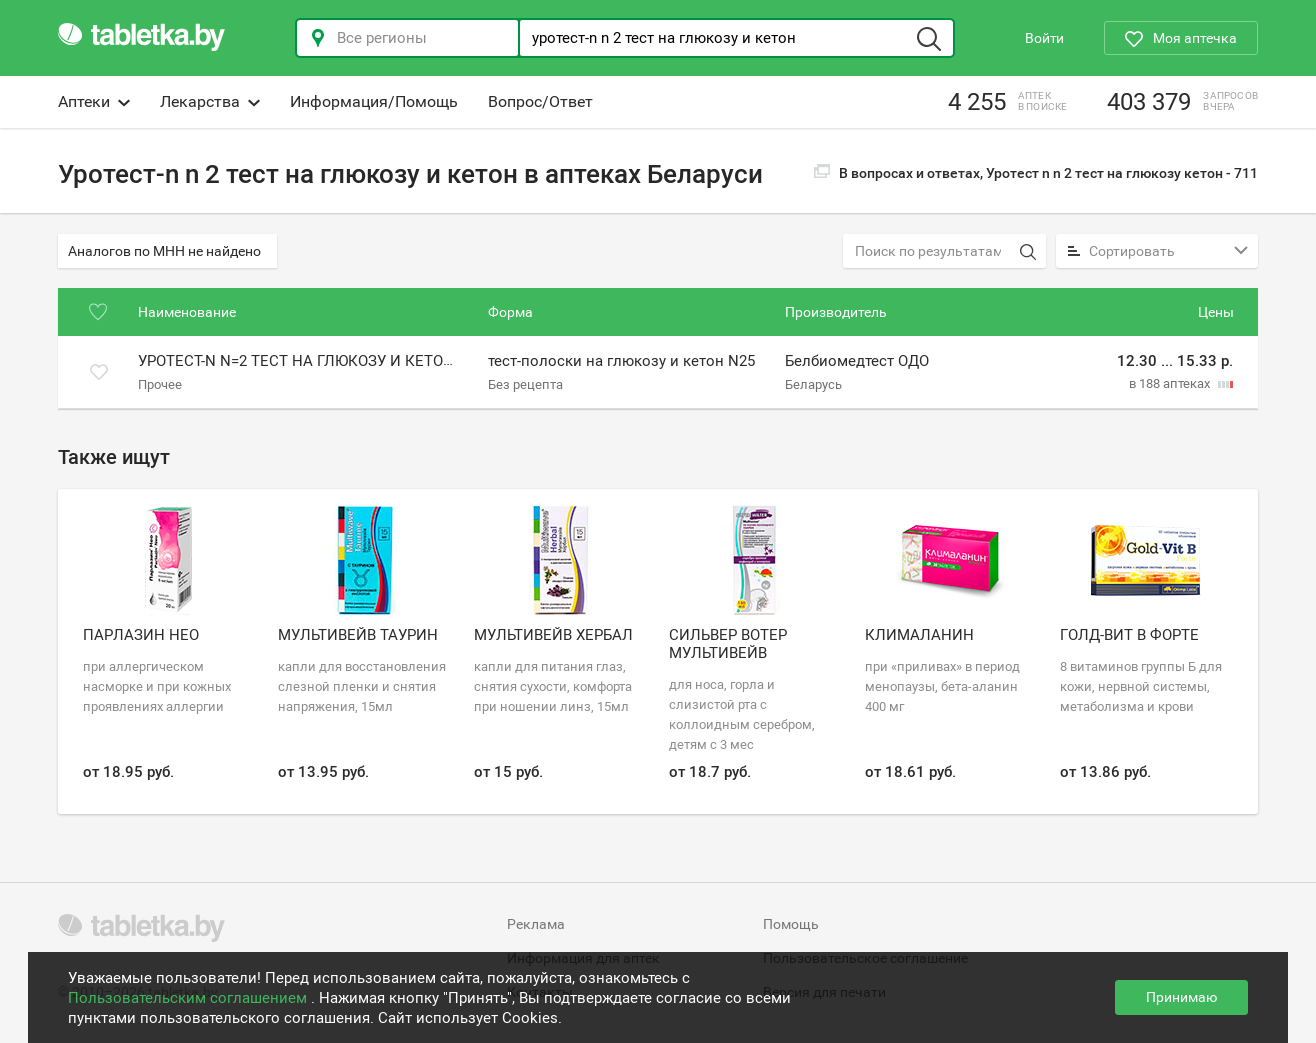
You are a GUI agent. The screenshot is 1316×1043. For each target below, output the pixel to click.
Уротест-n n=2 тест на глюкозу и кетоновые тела (338, 362)
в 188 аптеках (1171, 383)
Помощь (791, 924)
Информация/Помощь (374, 101)
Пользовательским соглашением (189, 998)
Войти (1044, 38)
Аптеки (94, 101)
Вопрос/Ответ (540, 101)
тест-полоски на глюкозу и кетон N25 (621, 362)
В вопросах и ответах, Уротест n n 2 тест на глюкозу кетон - (1036, 173)
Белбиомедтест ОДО (857, 362)
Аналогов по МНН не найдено (164, 251)
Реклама (536, 924)
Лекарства (210, 101)
